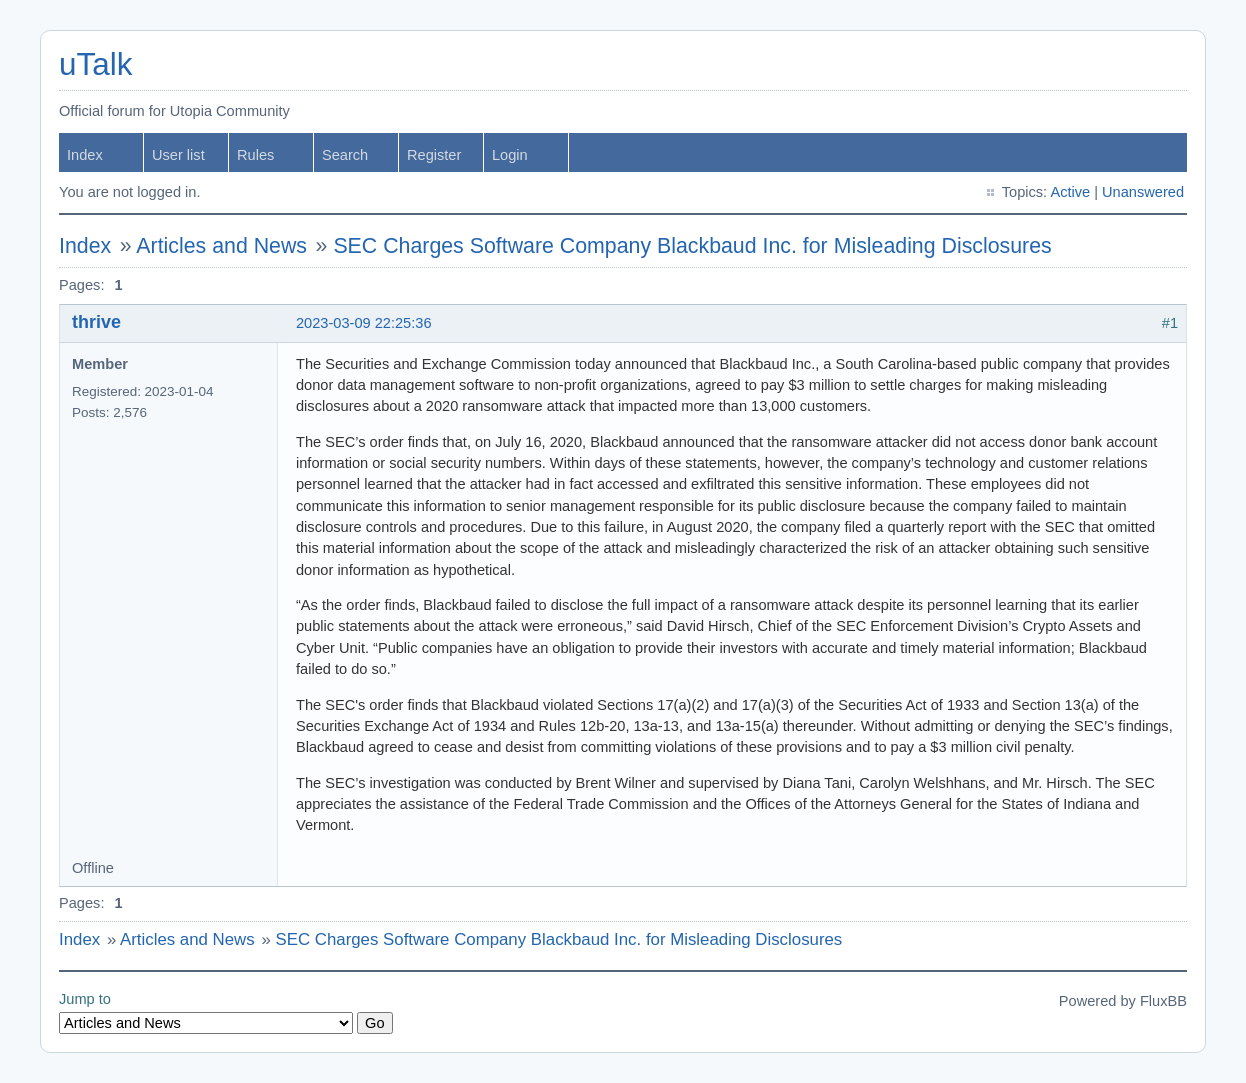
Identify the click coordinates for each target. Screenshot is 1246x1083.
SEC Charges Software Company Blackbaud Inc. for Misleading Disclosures (692, 246)
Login (510, 155)
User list (178, 155)
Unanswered (1143, 192)
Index (85, 155)
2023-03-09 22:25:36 (364, 323)
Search (345, 155)
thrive (96, 322)
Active (1070, 192)
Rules (255, 155)
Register (434, 155)
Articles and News (221, 246)
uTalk (95, 64)
